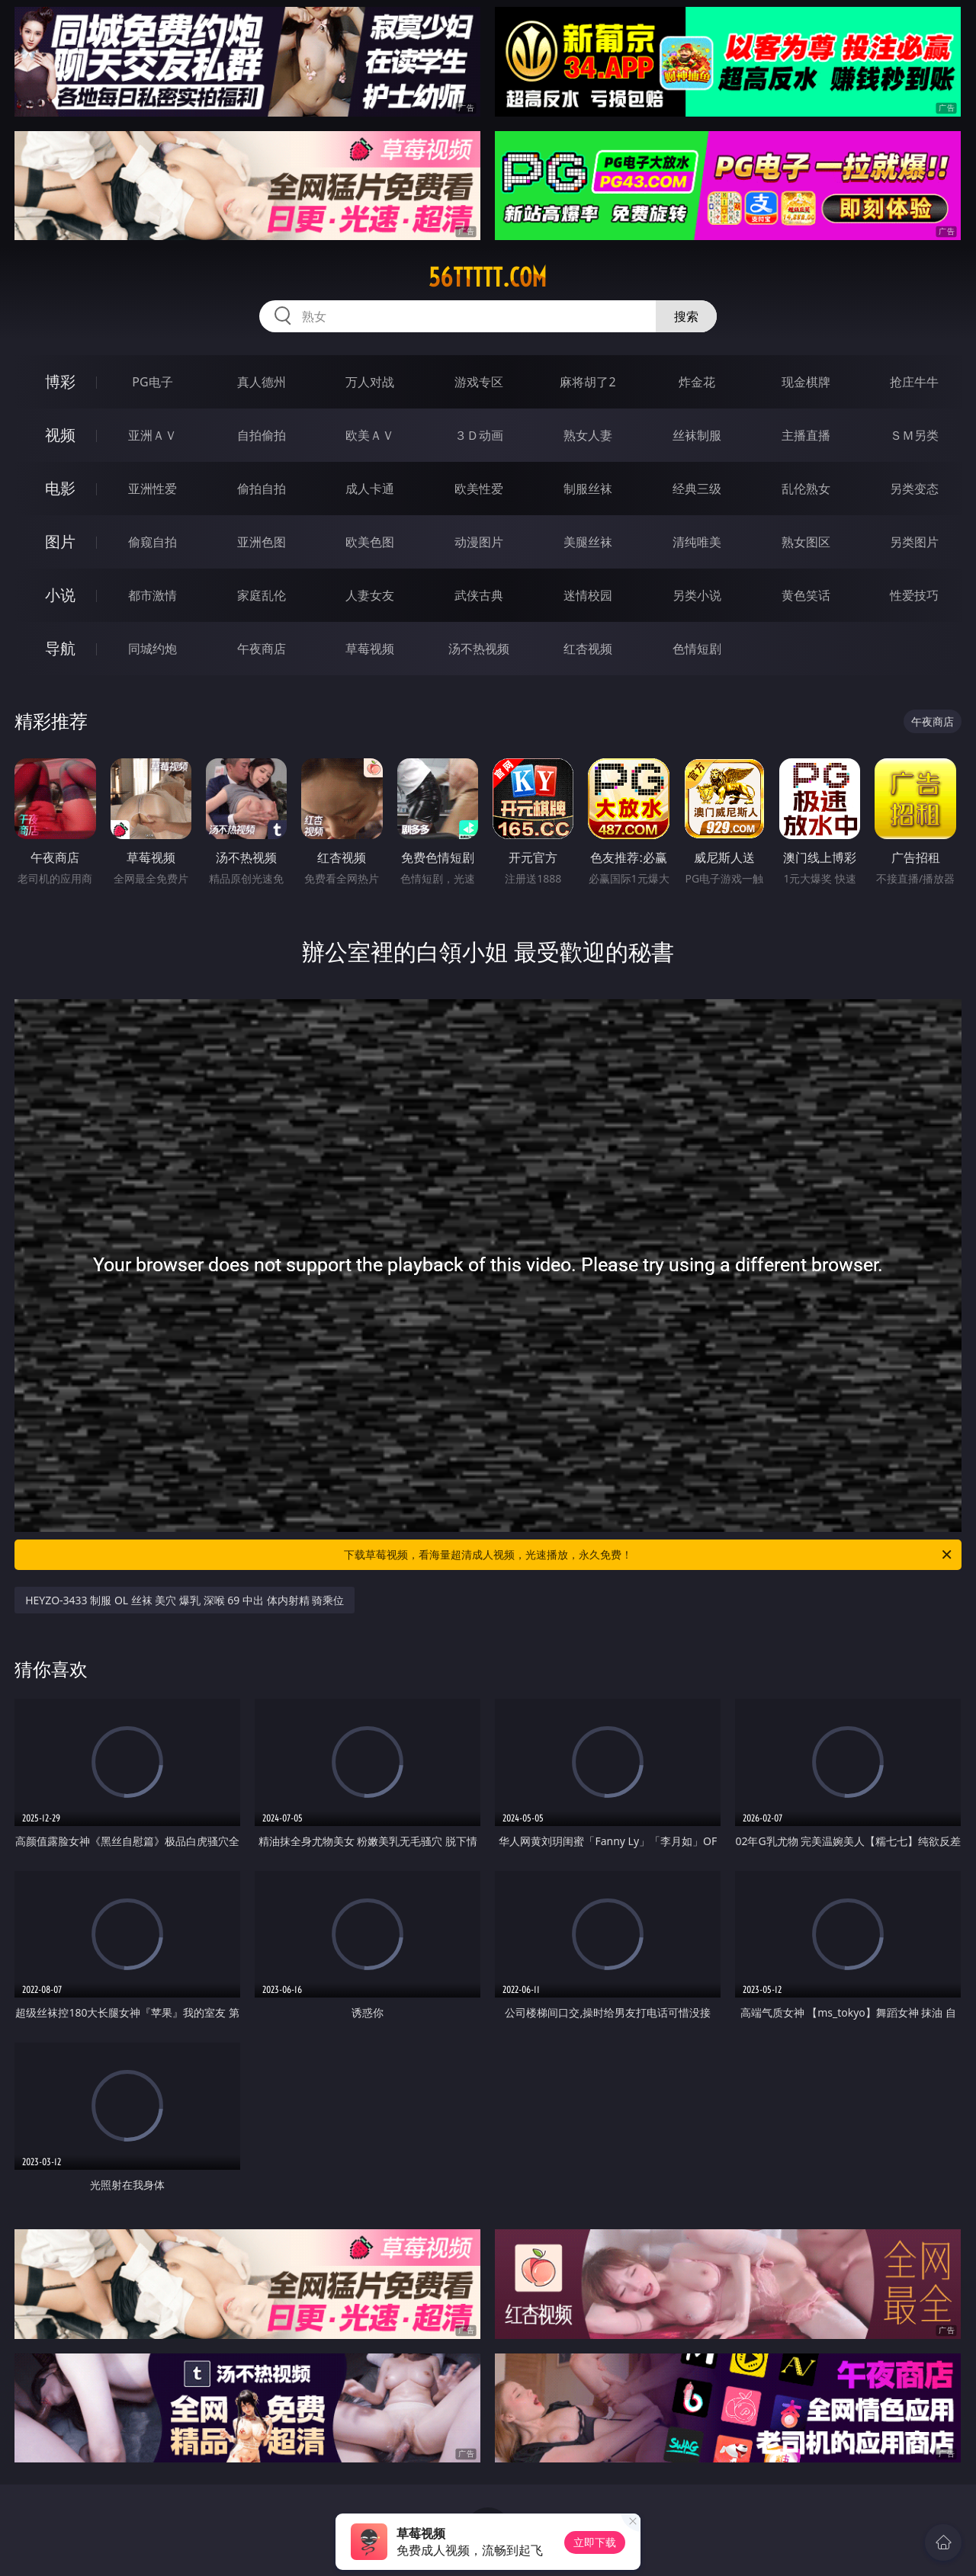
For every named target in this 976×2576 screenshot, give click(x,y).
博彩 (60, 381)
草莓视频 (369, 648)
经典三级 (697, 488)
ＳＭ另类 (914, 435)
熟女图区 (806, 541)
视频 (60, 435)
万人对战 (369, 381)
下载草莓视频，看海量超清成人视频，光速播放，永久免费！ (649, 1555)
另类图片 (914, 541)
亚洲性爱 (152, 488)
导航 (60, 648)
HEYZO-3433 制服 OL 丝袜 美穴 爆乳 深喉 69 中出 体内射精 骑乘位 (184, 1600)
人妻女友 (369, 595)
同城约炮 (152, 648)
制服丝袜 (587, 488)
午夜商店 (261, 648)
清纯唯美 (697, 541)
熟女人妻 (587, 435)
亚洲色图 (261, 541)
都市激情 (152, 595)
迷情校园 (587, 595)
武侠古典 (478, 595)
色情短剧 (697, 648)
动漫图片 (478, 541)
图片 (60, 541)
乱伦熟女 (806, 488)
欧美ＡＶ (369, 435)
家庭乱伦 (261, 595)
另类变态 (914, 488)
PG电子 (152, 381)
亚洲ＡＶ (152, 435)
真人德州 (261, 381)
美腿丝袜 (587, 541)
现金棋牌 (806, 381)
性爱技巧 (914, 595)
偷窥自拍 (152, 541)
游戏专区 (478, 381)
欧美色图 (369, 541)
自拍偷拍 (261, 435)
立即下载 (594, 2542)
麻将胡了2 (587, 381)
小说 (60, 595)
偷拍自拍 (261, 488)
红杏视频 (587, 648)
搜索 (686, 316)
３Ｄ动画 (478, 435)
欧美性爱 (478, 488)
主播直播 (806, 435)
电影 (60, 488)
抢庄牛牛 (914, 381)
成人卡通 (369, 488)
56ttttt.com (488, 277)
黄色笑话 (806, 595)
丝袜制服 (697, 435)
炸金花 (697, 381)
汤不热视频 (478, 648)
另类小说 (697, 595)
